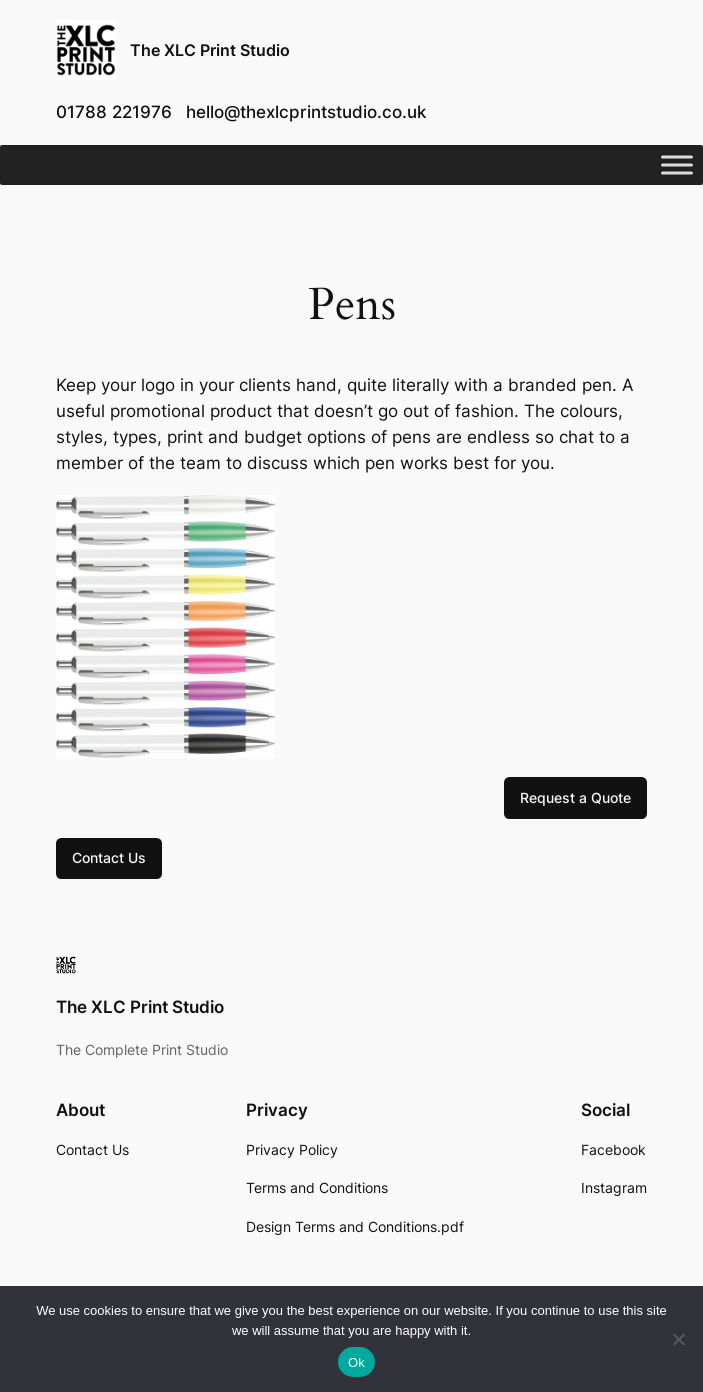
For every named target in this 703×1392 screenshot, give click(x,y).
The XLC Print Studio (210, 50)
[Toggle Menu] (677, 165)
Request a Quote (575, 797)
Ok (356, 1362)
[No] (678, 1339)
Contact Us (109, 857)
